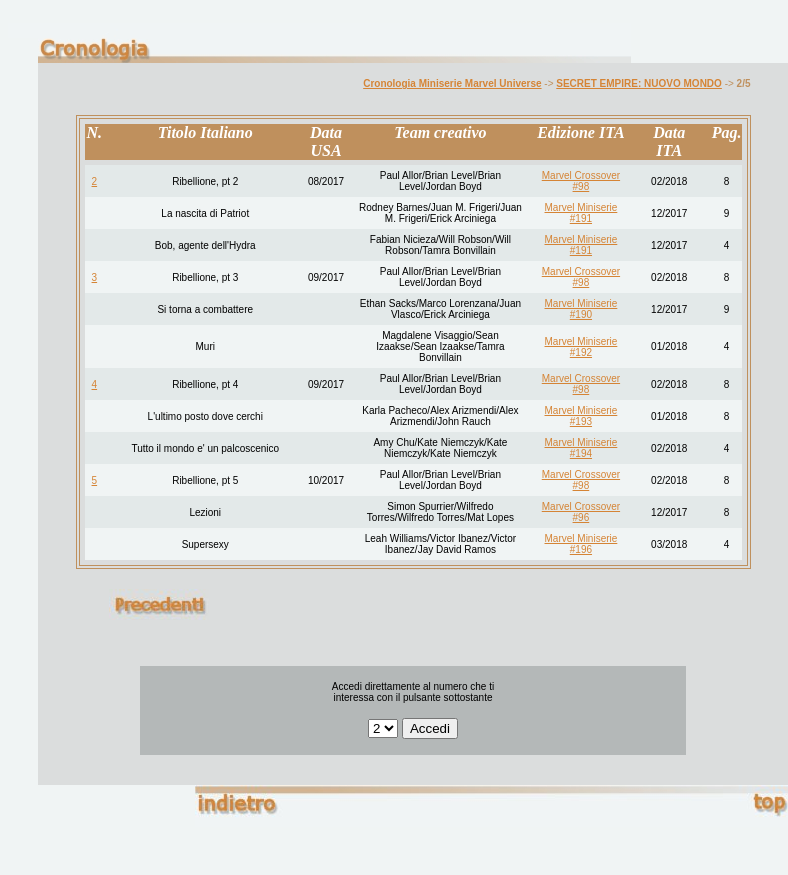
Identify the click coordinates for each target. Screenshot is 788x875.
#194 (581, 453)
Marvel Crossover (581, 175)
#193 (581, 421)
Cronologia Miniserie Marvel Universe (452, 83)
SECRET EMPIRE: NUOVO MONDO (639, 83)
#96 (581, 517)
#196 (581, 549)
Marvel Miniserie (581, 207)
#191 (581, 218)
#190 (581, 314)
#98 (581, 186)
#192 (581, 352)
